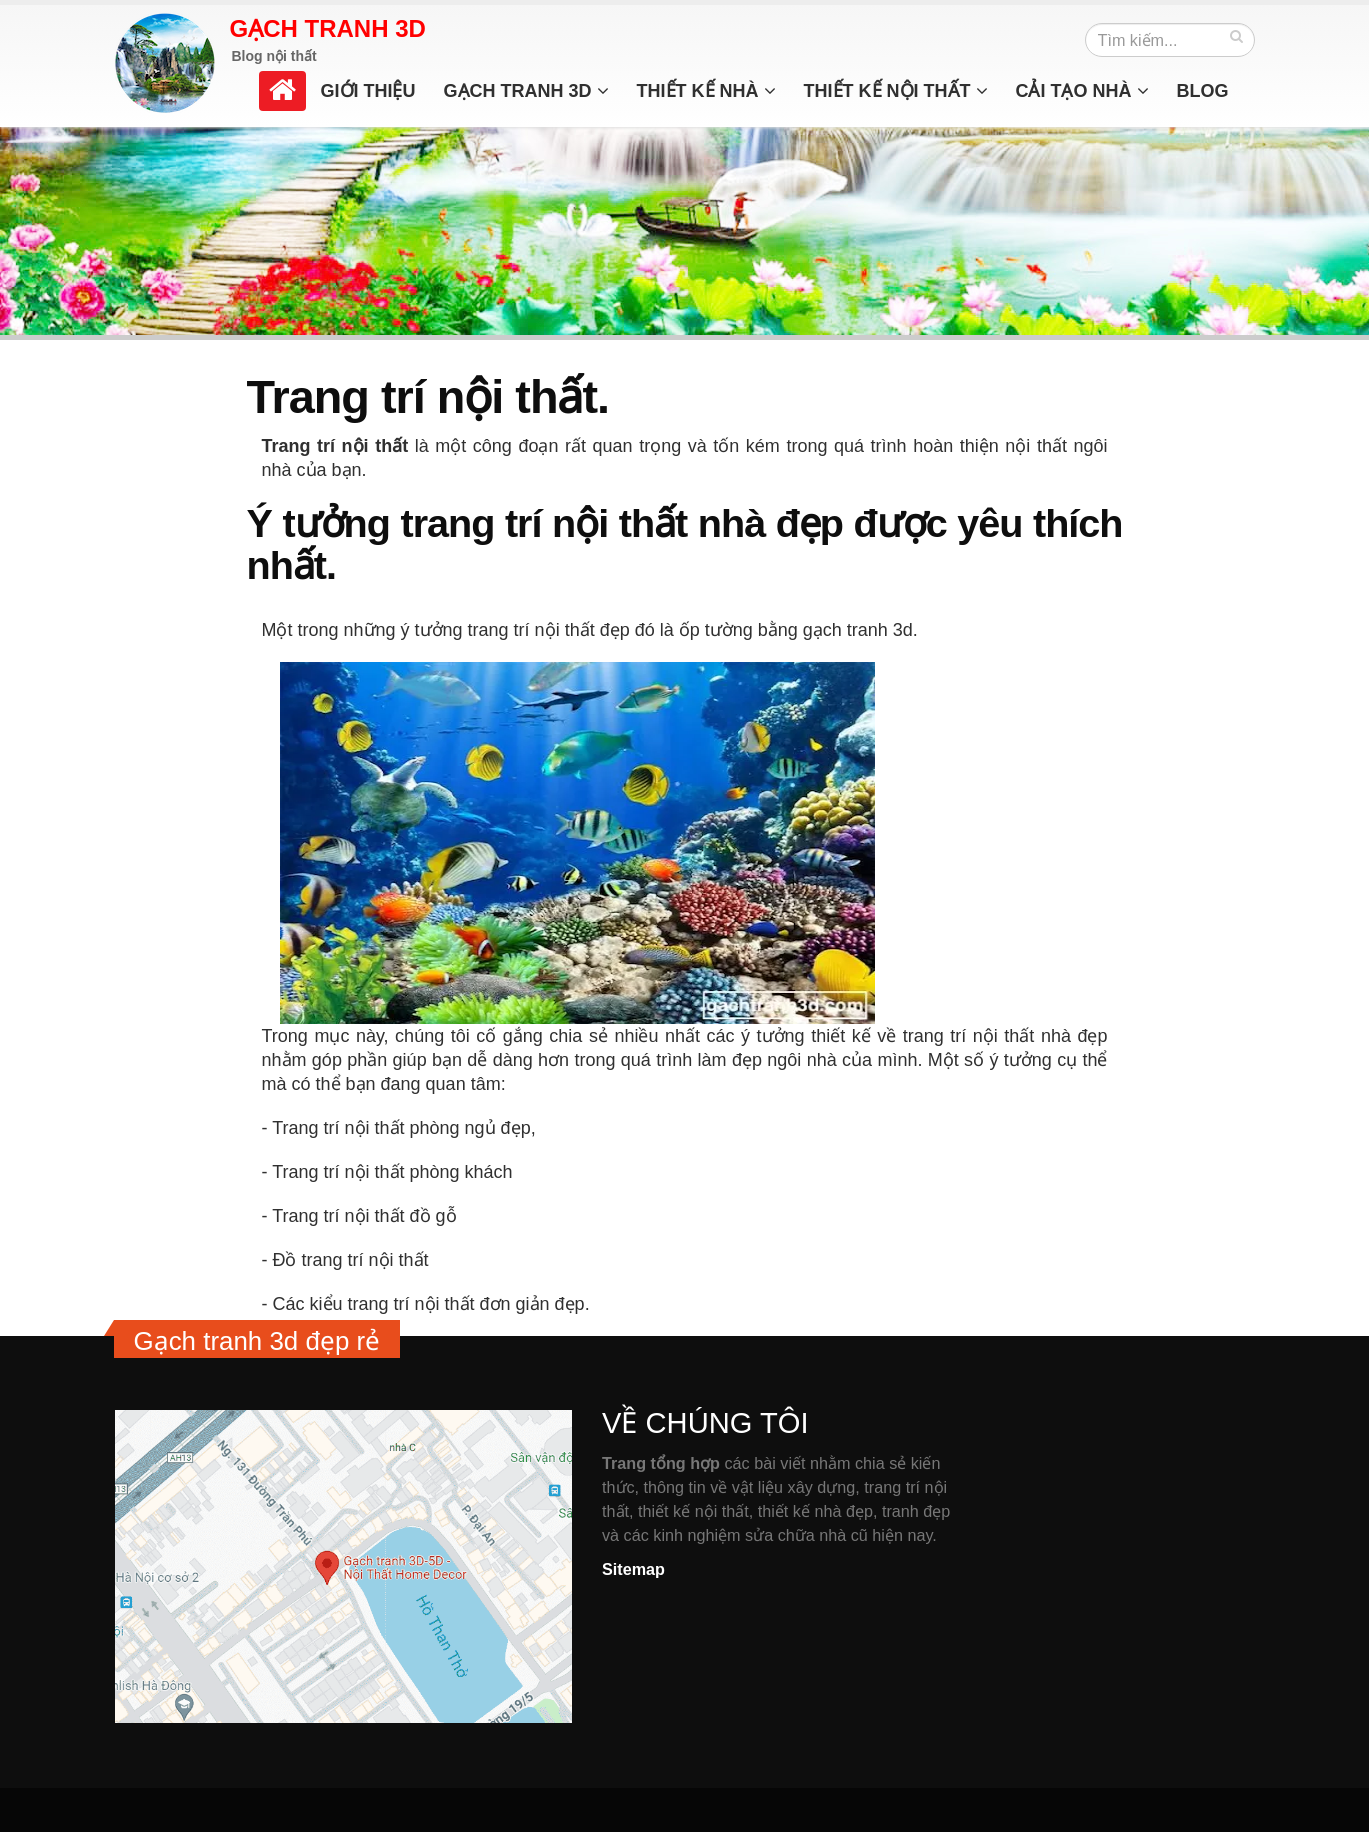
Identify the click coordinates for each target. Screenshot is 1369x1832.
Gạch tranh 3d (526, 91)
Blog (1203, 91)
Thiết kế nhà (706, 91)
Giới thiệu (368, 91)
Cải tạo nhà (1082, 91)
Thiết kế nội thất (896, 91)
